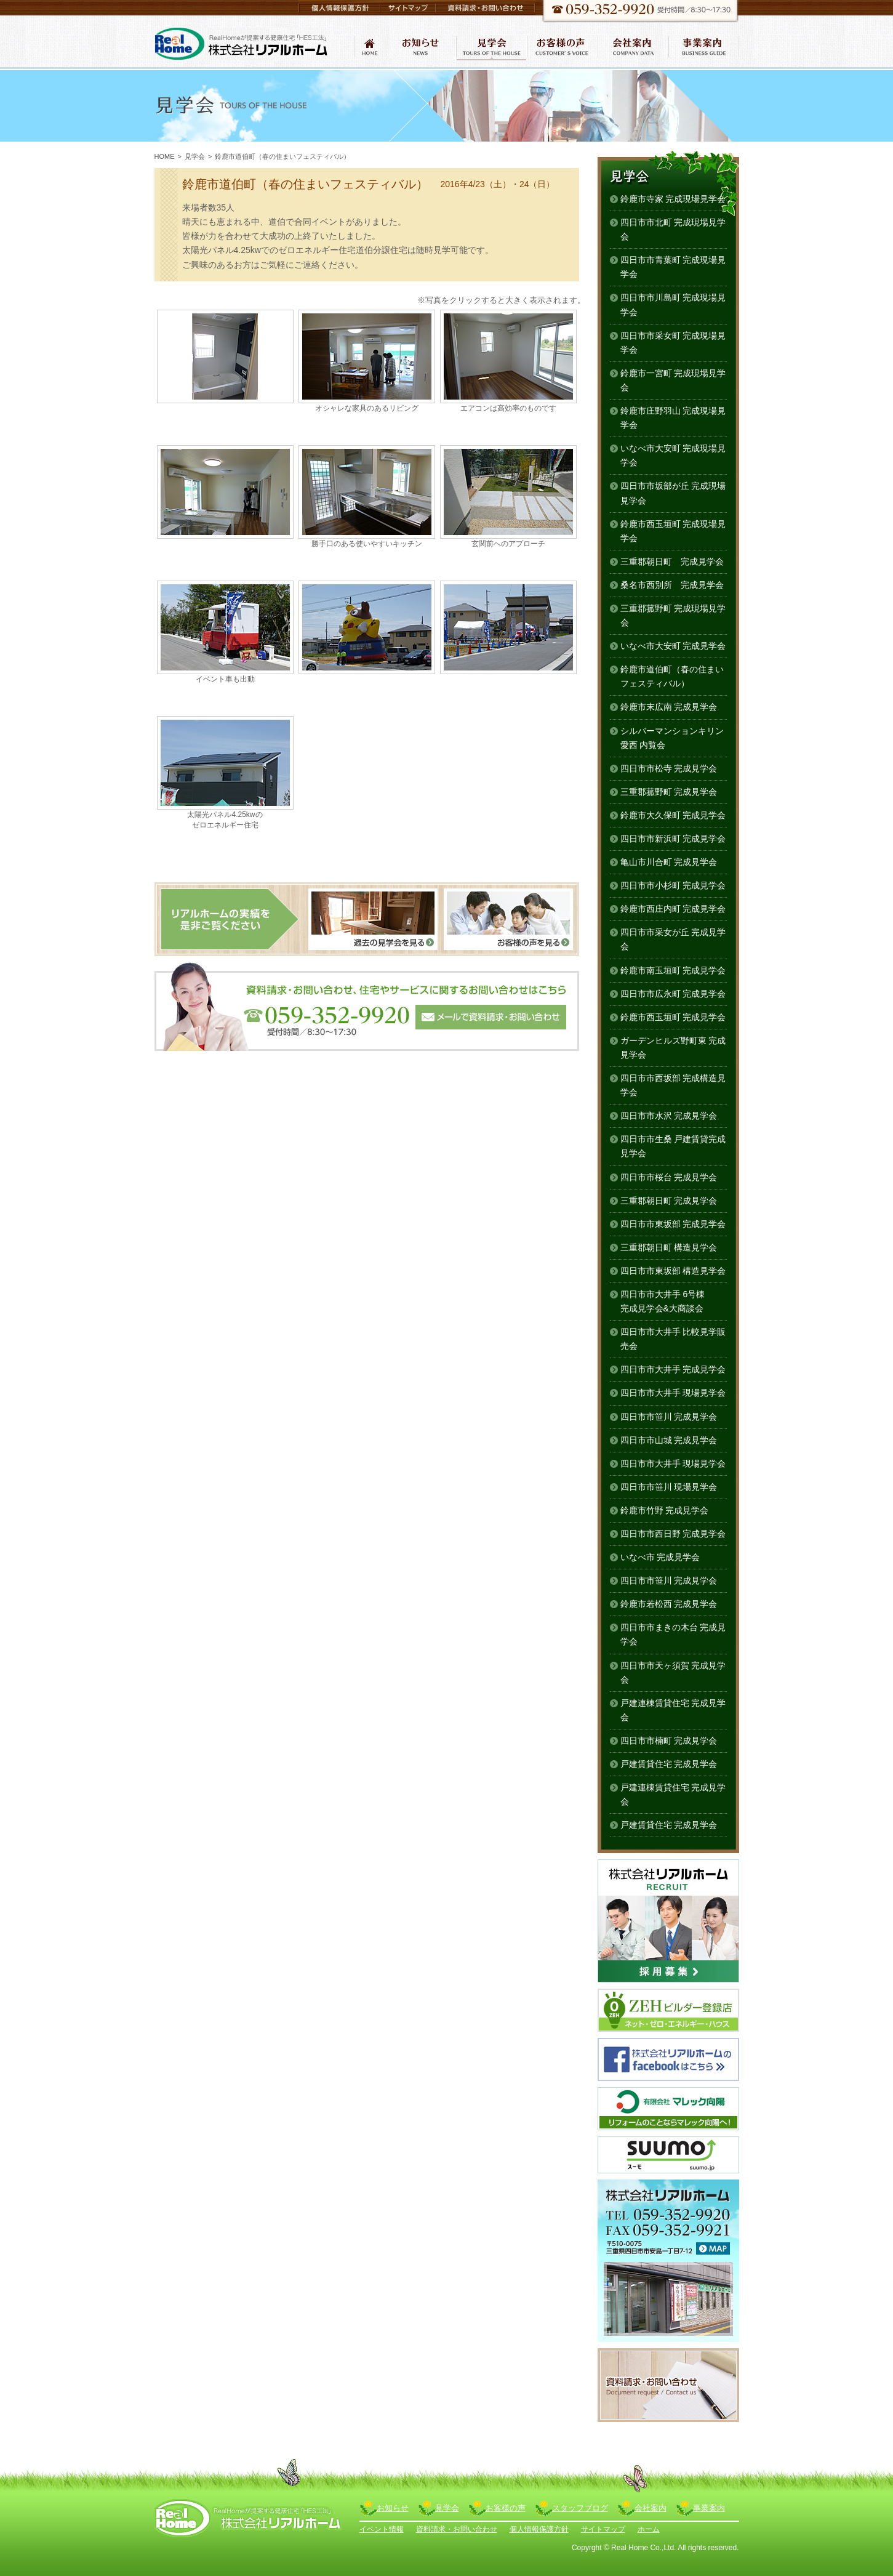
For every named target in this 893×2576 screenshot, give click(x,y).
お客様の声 (506, 2508)
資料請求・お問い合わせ (456, 2529)
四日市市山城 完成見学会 (669, 1440)
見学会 (195, 156)
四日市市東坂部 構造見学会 (673, 1271)
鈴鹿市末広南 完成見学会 (669, 707)
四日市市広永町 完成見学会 (673, 994)
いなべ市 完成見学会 (660, 1557)
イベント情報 (381, 2529)
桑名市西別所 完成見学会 (672, 585)
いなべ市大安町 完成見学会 (673, 646)
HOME (164, 156)
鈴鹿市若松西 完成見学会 (669, 1604)
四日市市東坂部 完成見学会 (673, 1224)
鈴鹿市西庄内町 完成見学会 (673, 909)
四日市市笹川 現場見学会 (669, 1487)
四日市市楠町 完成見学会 (669, 1740)
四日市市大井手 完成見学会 (673, 1369)
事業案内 (709, 2508)
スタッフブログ (580, 2508)
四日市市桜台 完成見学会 (669, 1177)
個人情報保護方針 (539, 2529)
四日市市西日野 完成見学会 (673, 1534)
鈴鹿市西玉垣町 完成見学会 (673, 1017)
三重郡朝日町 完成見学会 (672, 561)
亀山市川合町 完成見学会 (669, 862)
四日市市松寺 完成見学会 (669, 768)
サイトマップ (603, 2529)
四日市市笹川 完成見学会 (669, 1417)
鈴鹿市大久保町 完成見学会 (673, 815)
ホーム (649, 2529)
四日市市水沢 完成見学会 (669, 1116)
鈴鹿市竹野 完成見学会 (664, 1510)
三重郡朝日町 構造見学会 (669, 1247)
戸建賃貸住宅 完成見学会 (669, 1764)
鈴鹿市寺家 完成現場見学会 (673, 199)
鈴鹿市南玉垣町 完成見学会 (673, 970)
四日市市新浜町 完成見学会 (673, 838)
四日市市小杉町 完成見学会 (673, 885)
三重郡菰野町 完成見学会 (669, 792)
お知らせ (393, 2508)
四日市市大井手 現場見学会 (673, 1393)
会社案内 (651, 2508)
